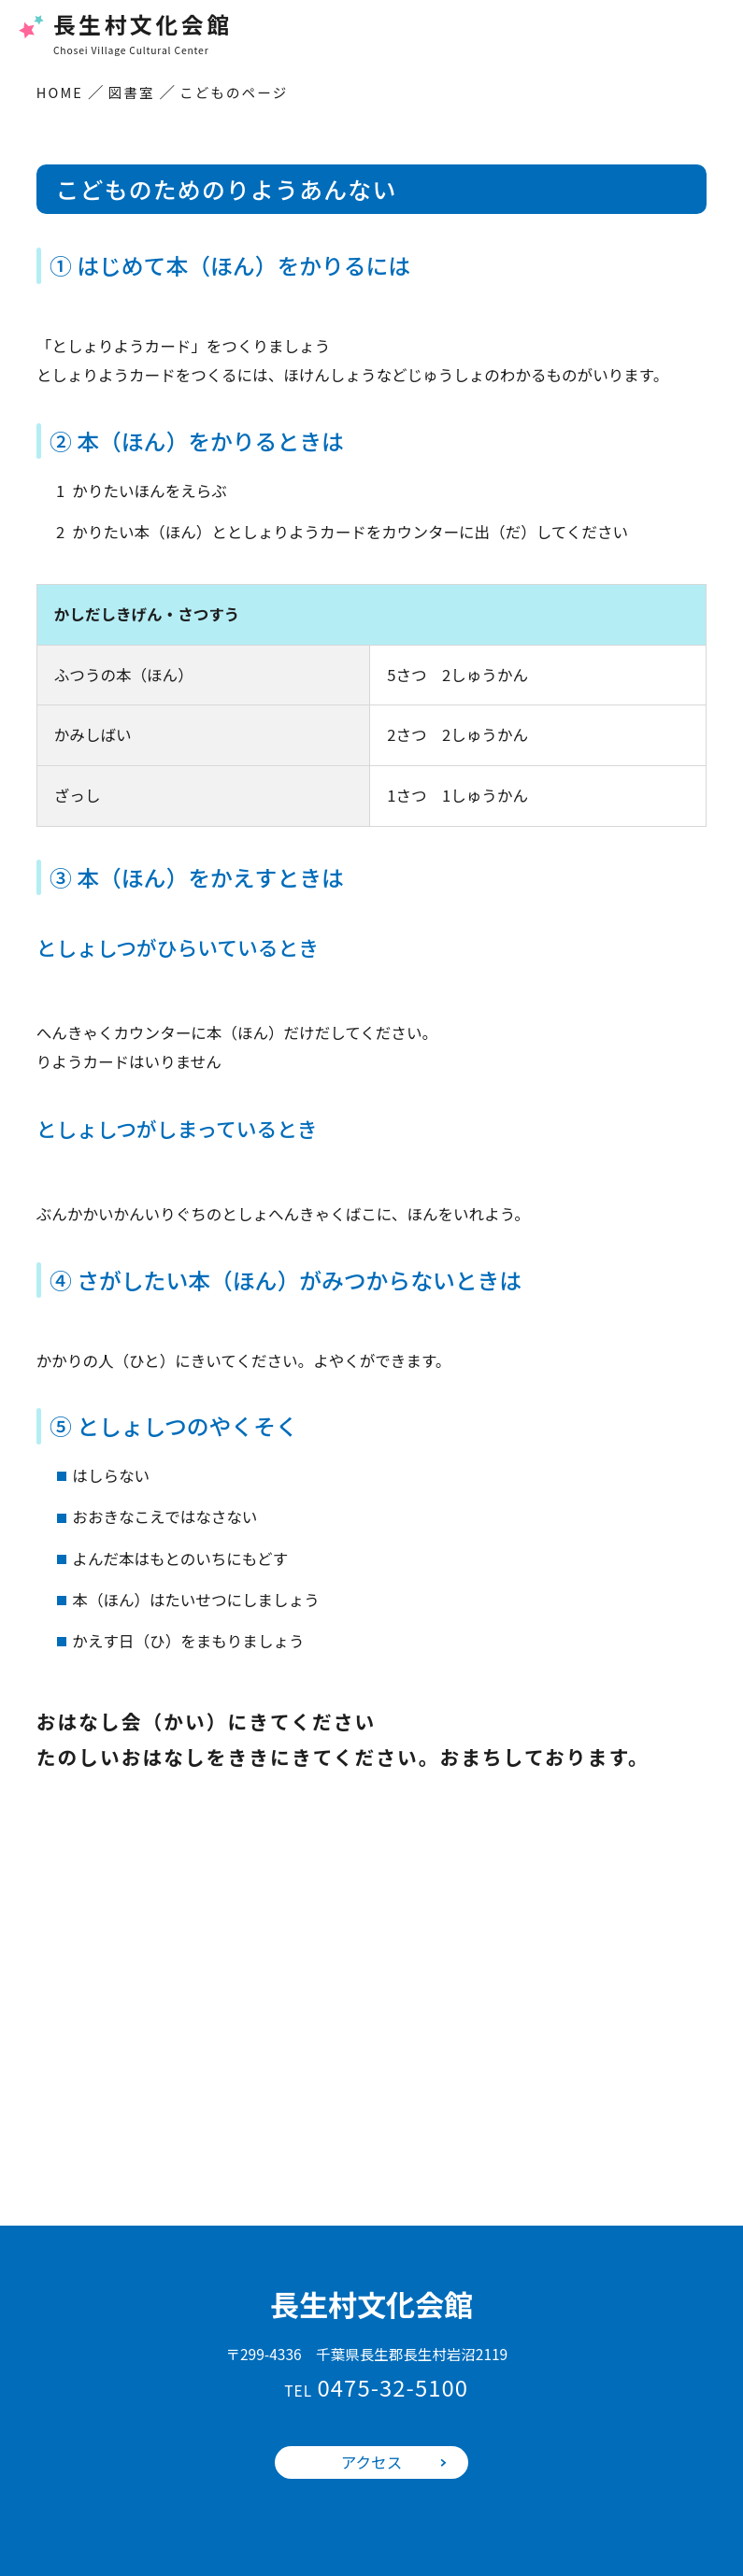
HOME (59, 92)
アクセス (371, 2462)
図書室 (131, 92)
